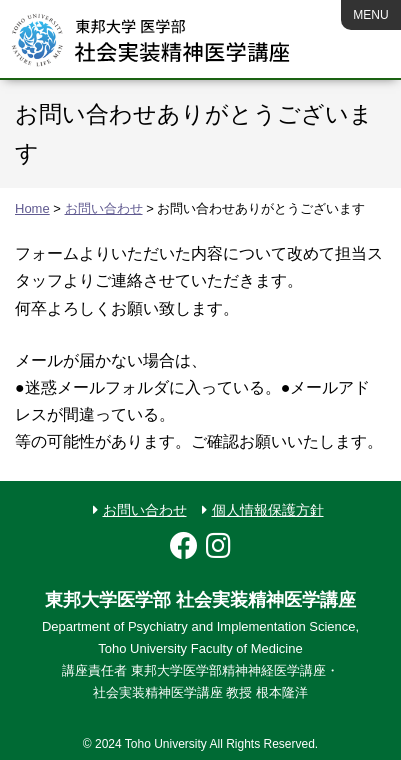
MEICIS (151, 40)
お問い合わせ (145, 510)
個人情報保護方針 (268, 510)
